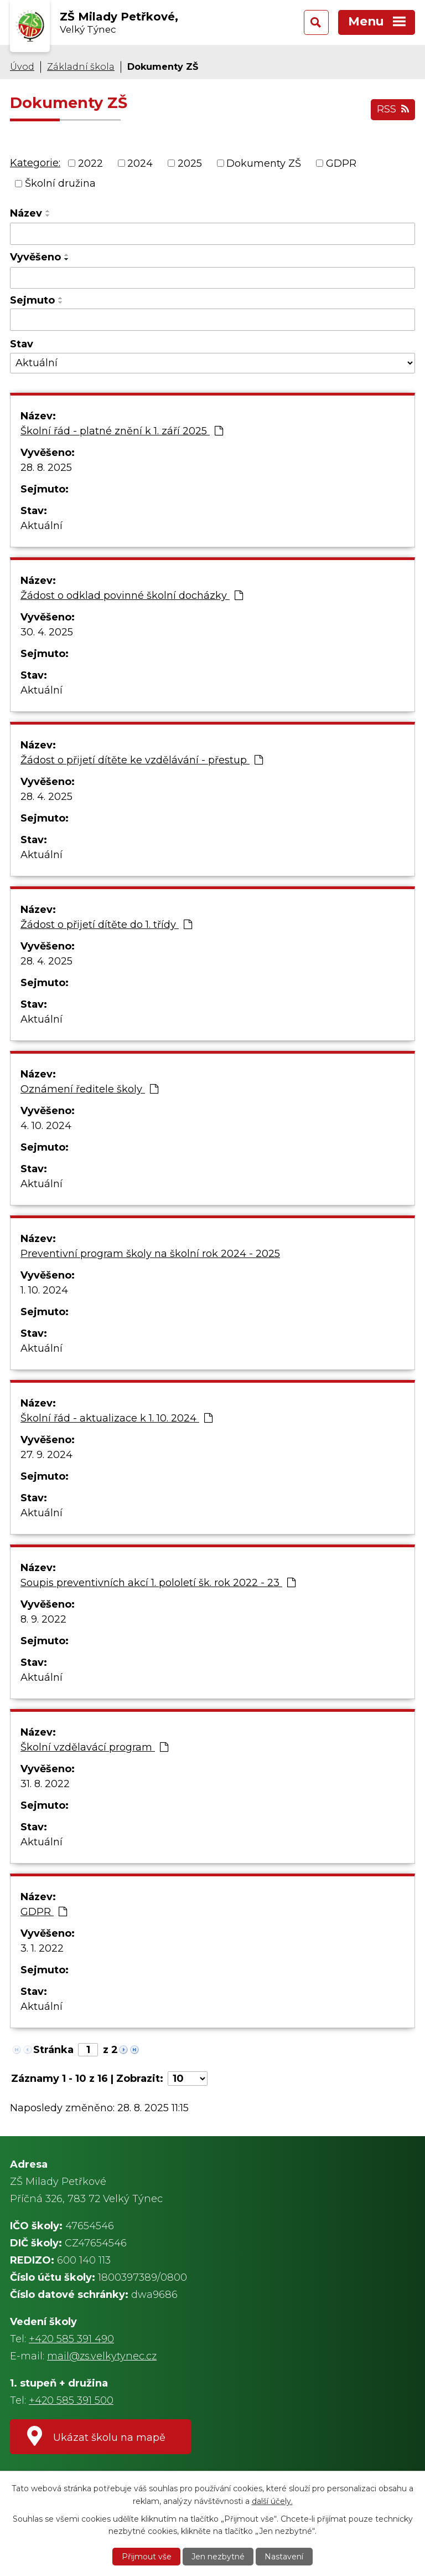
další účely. (272, 2501)
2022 (90, 163)
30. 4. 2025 (46, 632)
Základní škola (81, 66)
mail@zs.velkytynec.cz (102, 2356)
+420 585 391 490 (71, 2339)
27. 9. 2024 (46, 1455)
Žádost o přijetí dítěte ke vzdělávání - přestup (141, 760)
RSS (393, 109)
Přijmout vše (147, 2557)
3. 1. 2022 (42, 1948)
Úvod (22, 66)
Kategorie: (35, 163)
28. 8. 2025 (46, 467)
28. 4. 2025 (46, 797)
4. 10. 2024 (45, 1126)
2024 (140, 163)
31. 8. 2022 (45, 1784)
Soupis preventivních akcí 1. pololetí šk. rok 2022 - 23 (158, 1583)
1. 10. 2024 (44, 1290)
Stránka (53, 2050)
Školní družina (60, 183)
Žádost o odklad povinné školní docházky (131, 595)
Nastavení (284, 2557)
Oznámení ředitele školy (89, 1089)
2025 (190, 163)
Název (26, 213)
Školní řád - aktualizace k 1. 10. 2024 (116, 1418)
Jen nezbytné (218, 2557)
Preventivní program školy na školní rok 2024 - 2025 (150, 1254)
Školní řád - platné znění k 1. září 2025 (121, 431)
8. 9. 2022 (43, 1619)
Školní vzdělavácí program (94, 1747)
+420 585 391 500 (71, 2400)
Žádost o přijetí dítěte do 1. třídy (106, 924)
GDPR (341, 163)
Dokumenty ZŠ (263, 163)
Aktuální (41, 526)
